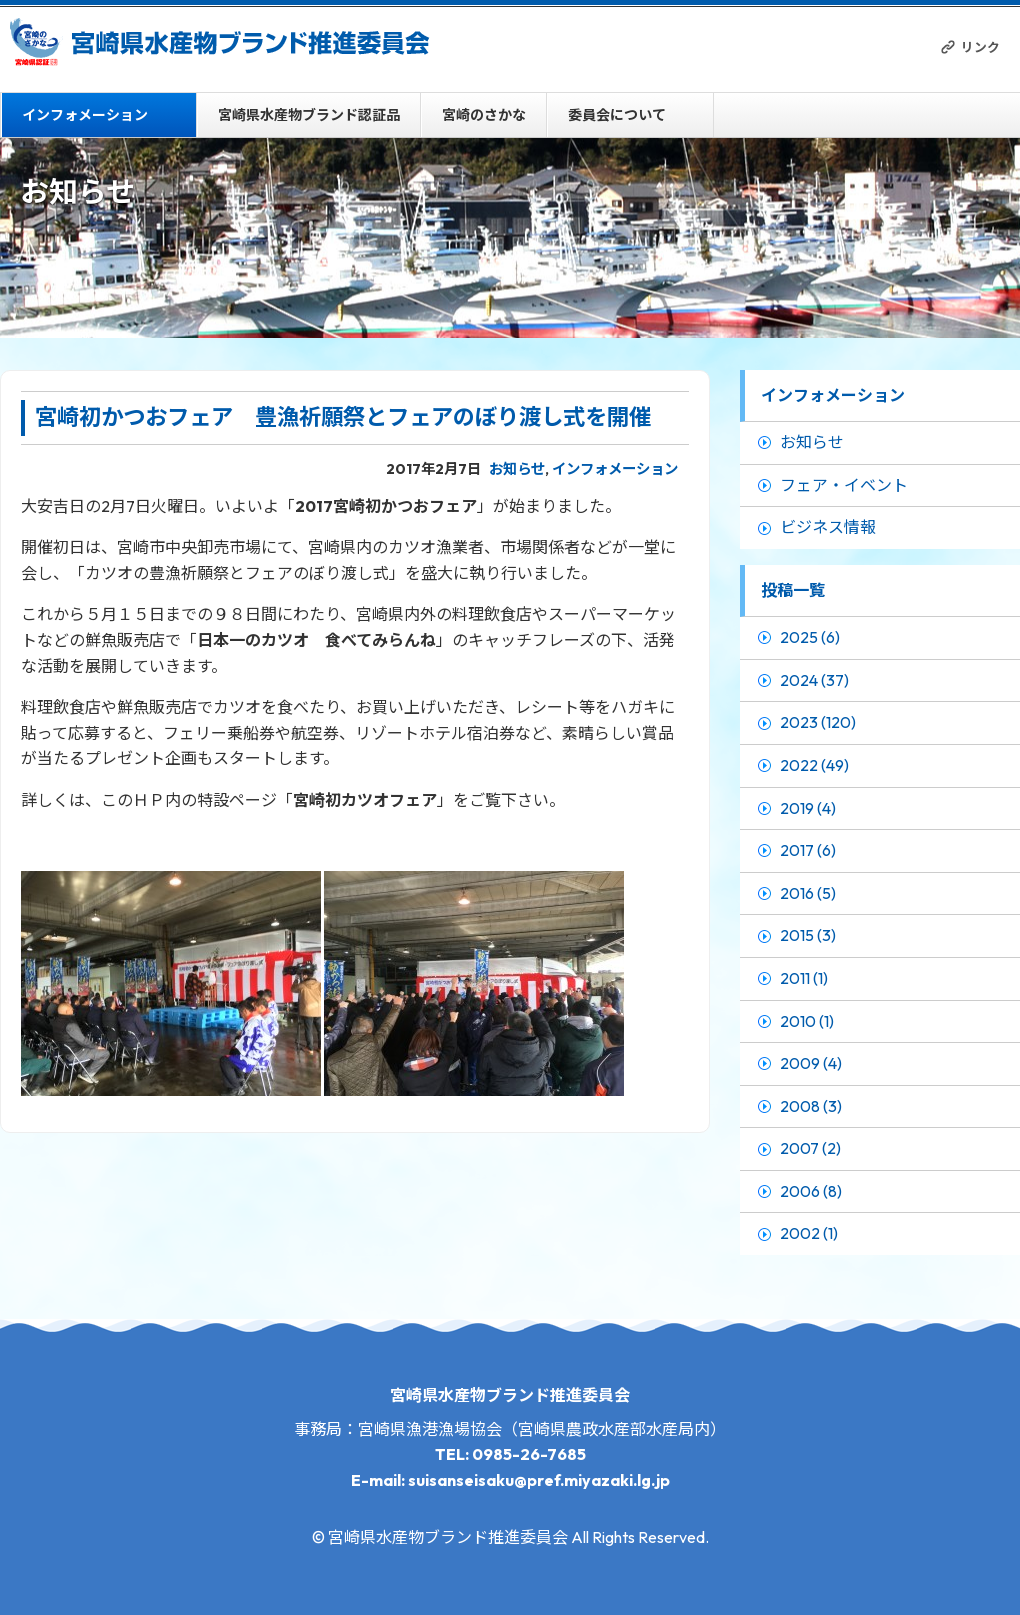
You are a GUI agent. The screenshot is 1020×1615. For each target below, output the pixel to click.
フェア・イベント (844, 485)
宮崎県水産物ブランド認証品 (309, 115)
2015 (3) (808, 935)
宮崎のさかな (484, 115)
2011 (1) (804, 978)
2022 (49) (814, 765)
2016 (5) (808, 893)
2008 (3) (811, 1106)
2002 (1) (809, 1233)
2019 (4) (808, 808)
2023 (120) (818, 722)
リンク (980, 47)
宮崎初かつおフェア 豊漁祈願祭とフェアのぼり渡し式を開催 (343, 417)
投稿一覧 (793, 590)
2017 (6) (808, 850)
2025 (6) (810, 637)
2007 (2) (810, 1148)
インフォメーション (85, 115)
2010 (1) (807, 1021)
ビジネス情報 (828, 527)
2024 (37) (814, 680)
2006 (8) (811, 1191)
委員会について (617, 115)
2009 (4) (811, 1063)
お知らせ (517, 469)
